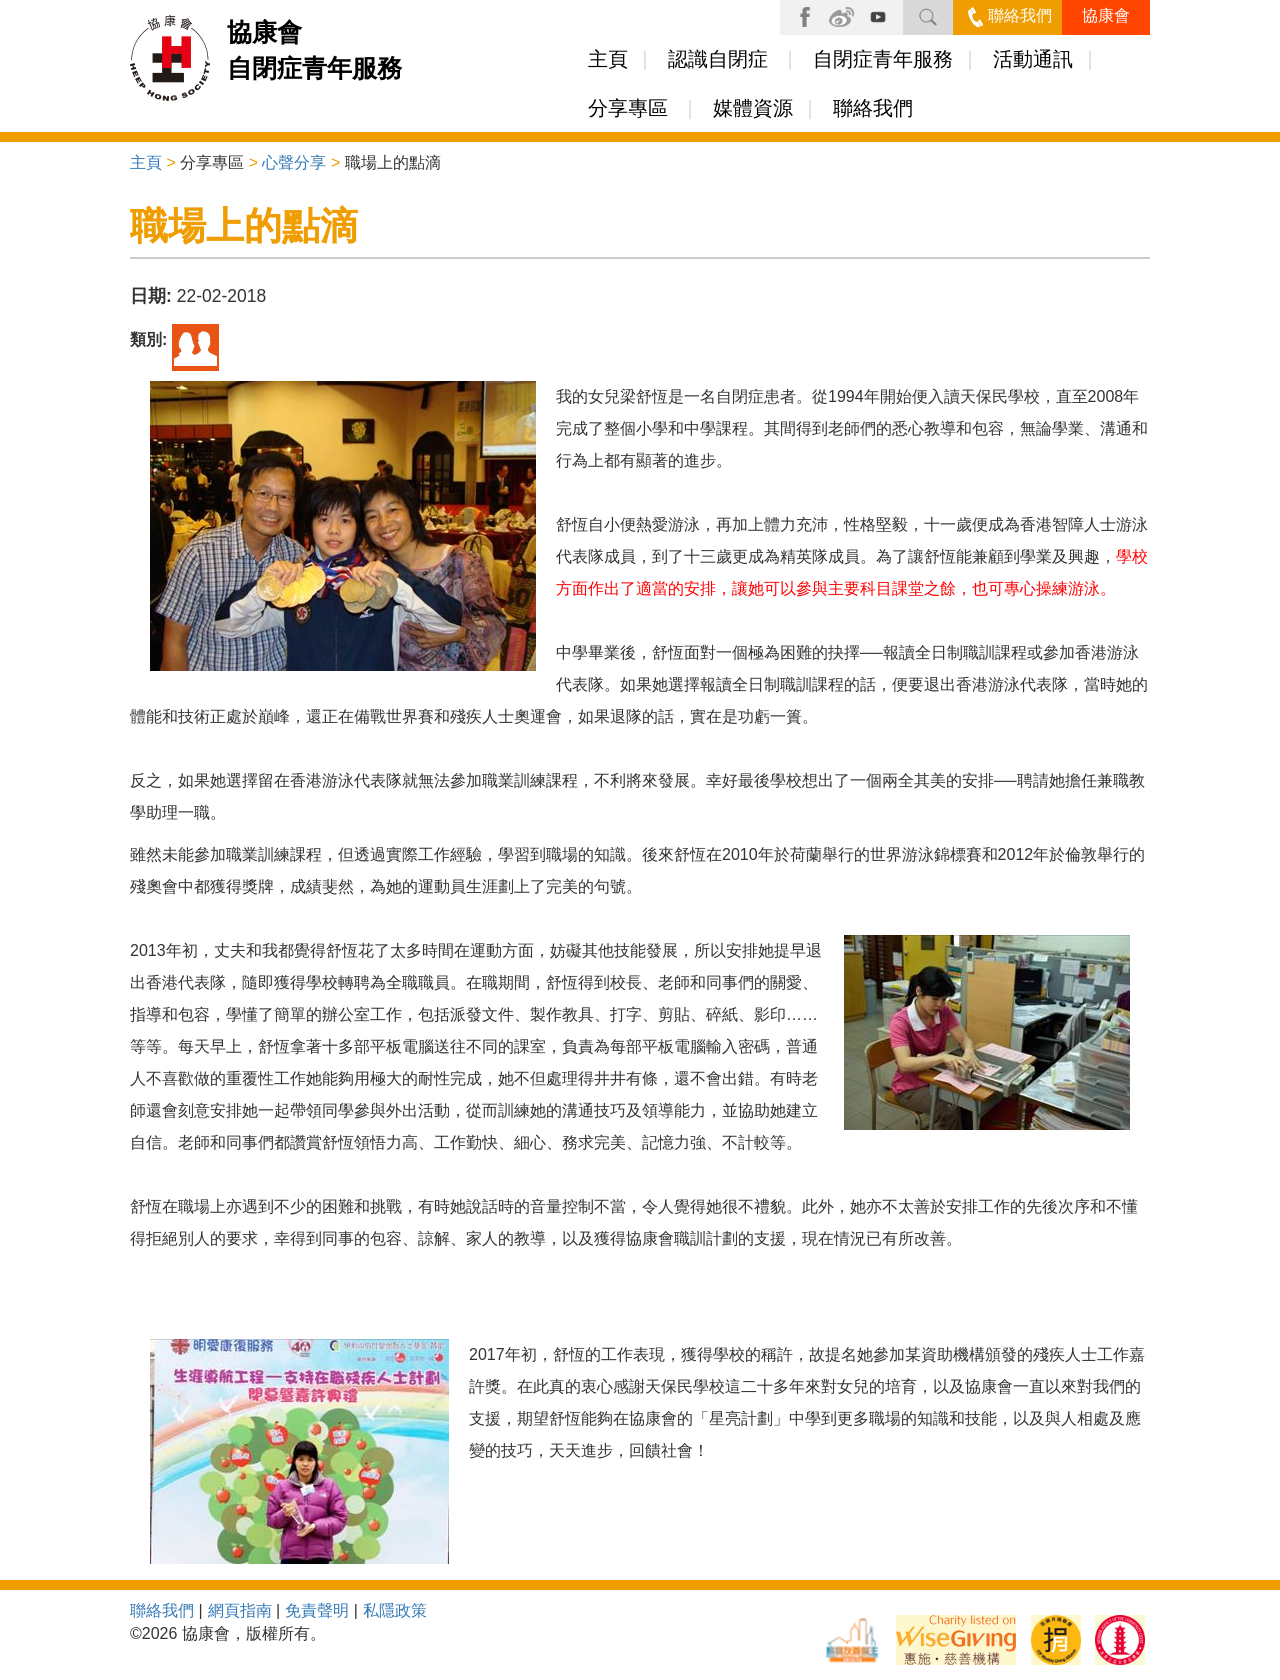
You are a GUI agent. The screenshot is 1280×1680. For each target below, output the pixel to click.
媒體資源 (753, 108)
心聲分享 (294, 162)
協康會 (1106, 15)
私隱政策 (395, 1610)
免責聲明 (317, 1610)
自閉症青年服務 (883, 59)
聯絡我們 (1010, 15)
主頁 (608, 59)
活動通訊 (1033, 59)
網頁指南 (240, 1610)
